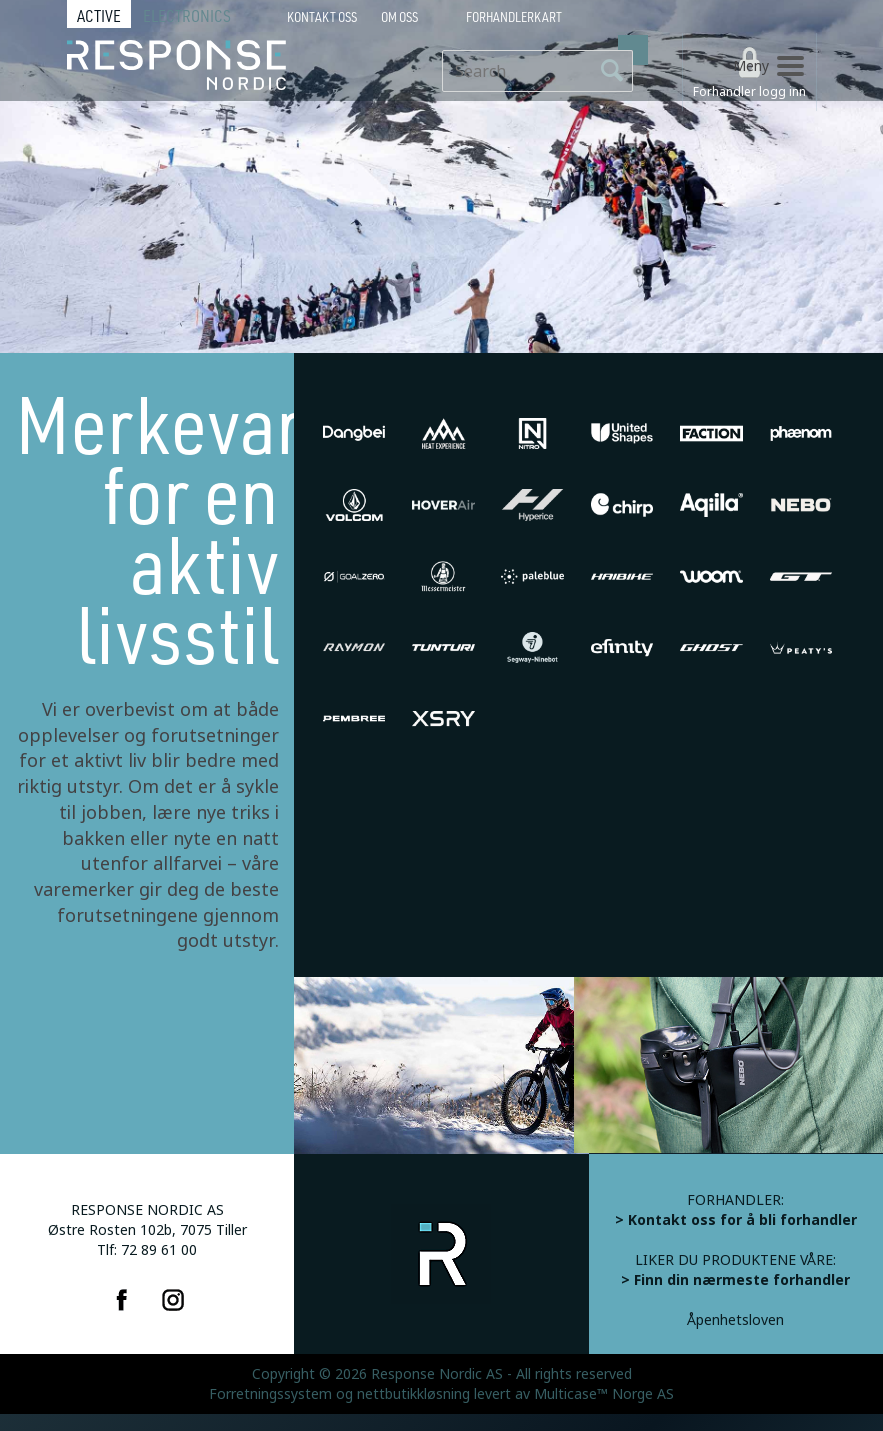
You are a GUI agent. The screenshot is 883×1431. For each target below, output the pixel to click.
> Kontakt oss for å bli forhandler (736, 1220)
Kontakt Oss (322, 17)
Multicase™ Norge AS (604, 1394)
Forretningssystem (270, 1394)
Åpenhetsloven (735, 1320)
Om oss (399, 17)
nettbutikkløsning (413, 1394)
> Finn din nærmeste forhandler (735, 1280)
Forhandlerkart (514, 17)
